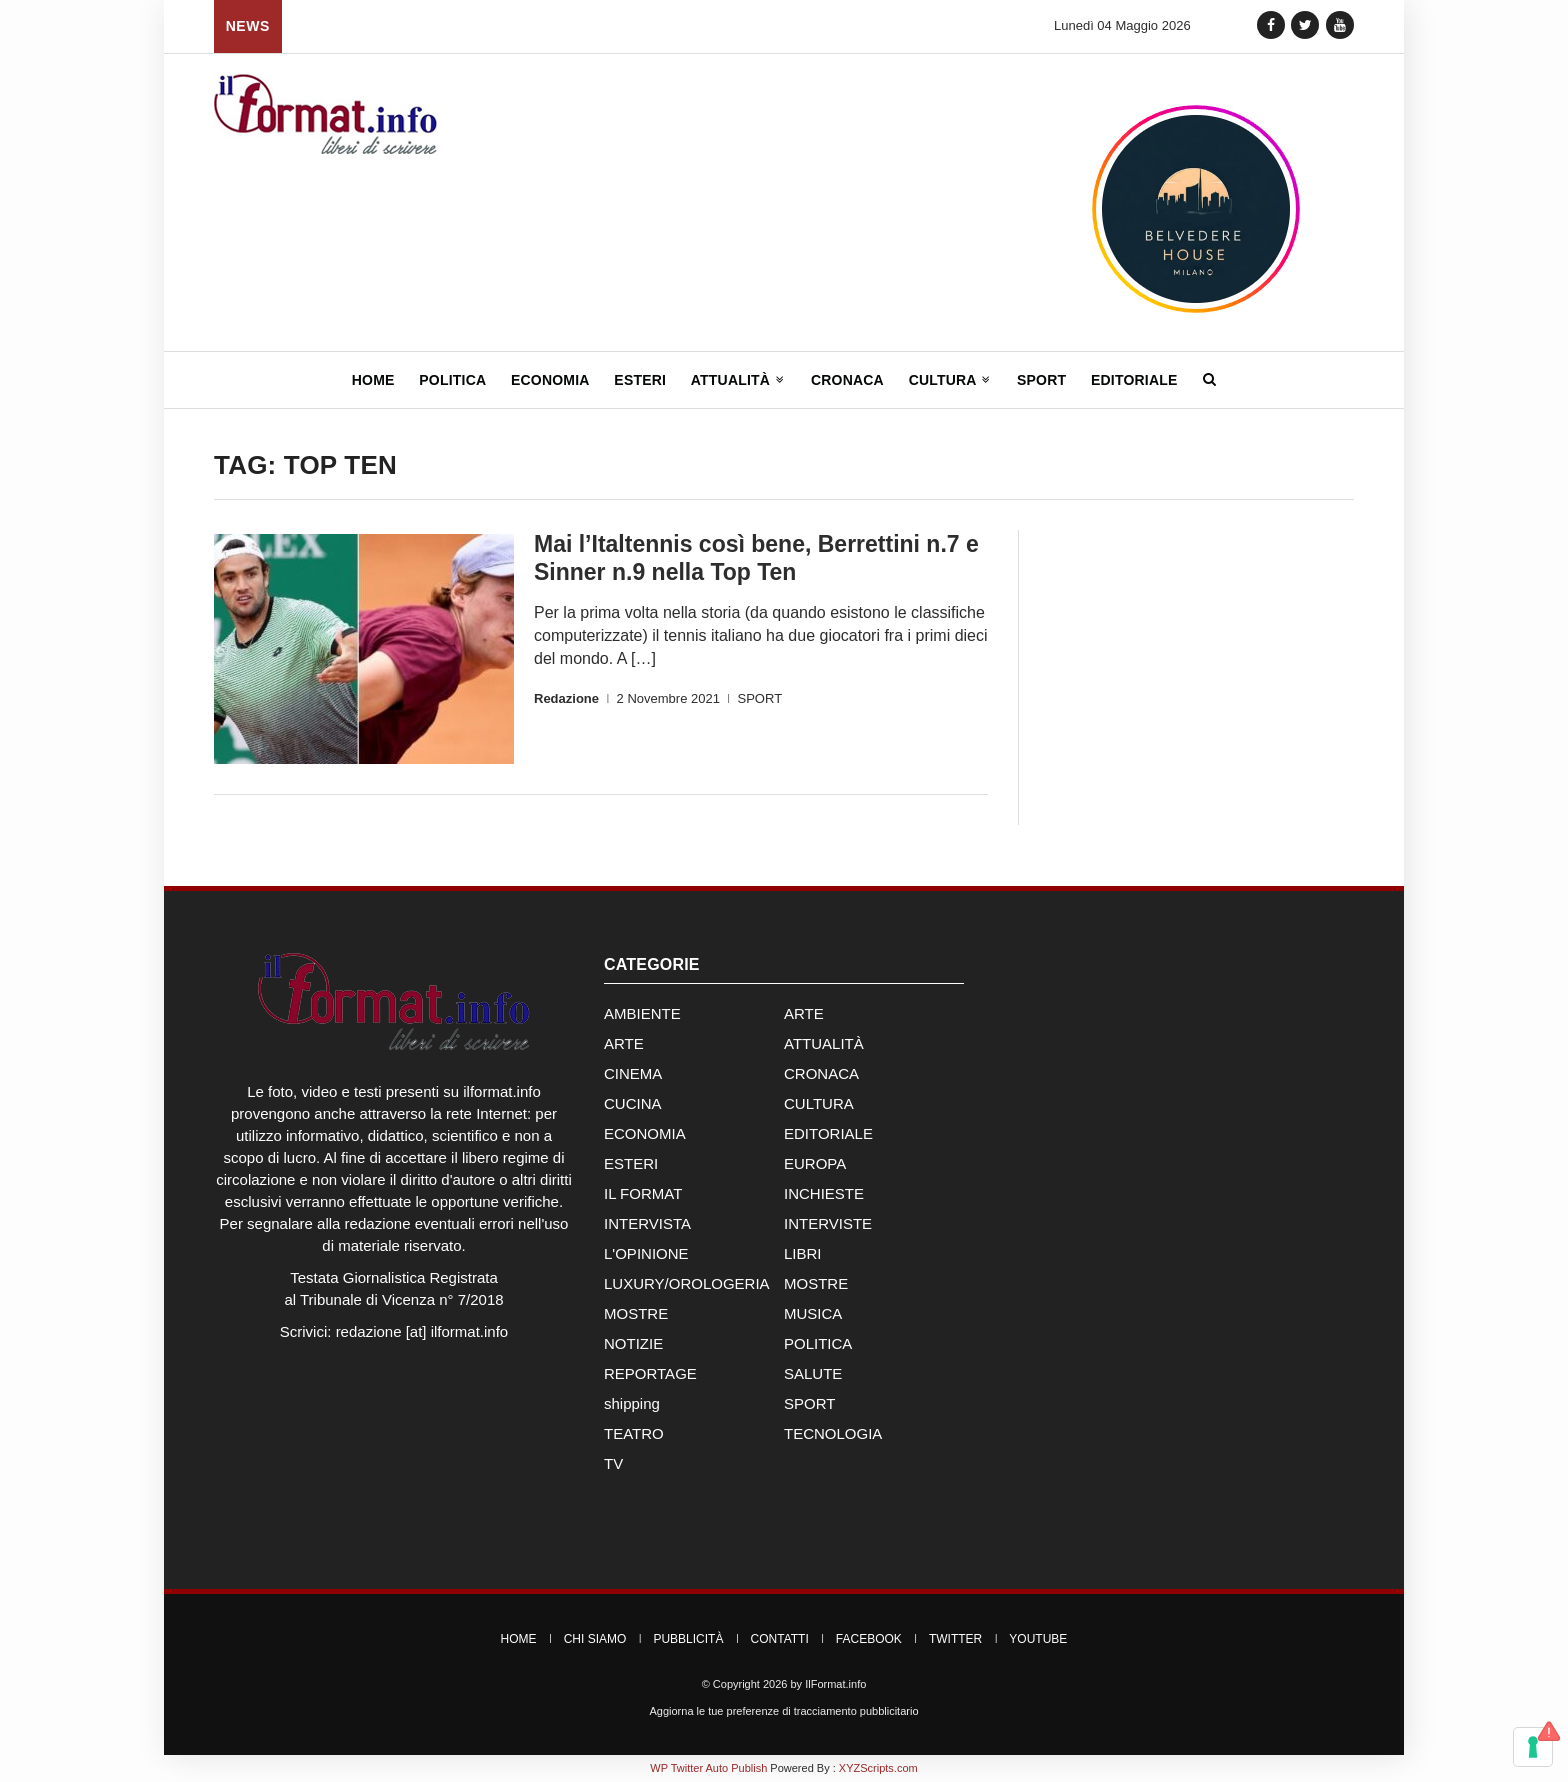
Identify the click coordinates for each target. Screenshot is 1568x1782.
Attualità (738, 380)
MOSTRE (816, 1283)
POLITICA (818, 1343)
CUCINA (633, 1103)
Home (373, 380)
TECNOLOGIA (833, 1433)
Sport (1041, 380)
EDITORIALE (828, 1133)
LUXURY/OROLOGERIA (687, 1283)
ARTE (804, 1013)
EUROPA (815, 1163)
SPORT (760, 698)
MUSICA (813, 1313)
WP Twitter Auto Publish (708, 1768)
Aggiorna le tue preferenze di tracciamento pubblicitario (783, 1711)
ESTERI (631, 1163)
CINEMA (633, 1073)
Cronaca (847, 380)
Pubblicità (688, 1639)
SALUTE (813, 1373)
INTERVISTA (647, 1223)
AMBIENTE (642, 1013)
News (248, 26)
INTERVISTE (828, 1223)
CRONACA (821, 1073)
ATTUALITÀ (824, 1043)
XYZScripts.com (878, 1768)
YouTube (1038, 1639)
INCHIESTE (824, 1193)
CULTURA (819, 1103)
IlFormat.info (835, 1684)
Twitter (955, 1639)
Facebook (869, 1639)
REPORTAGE (650, 1373)
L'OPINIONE (646, 1253)
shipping (632, 1403)
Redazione (566, 698)
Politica (452, 380)
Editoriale (1134, 380)
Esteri (640, 380)
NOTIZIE (633, 1343)
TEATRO (634, 1433)
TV (613, 1463)
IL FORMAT (643, 1193)
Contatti (780, 1639)
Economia (550, 380)
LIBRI (803, 1253)
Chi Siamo (595, 1639)
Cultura (951, 380)
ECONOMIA (645, 1133)
